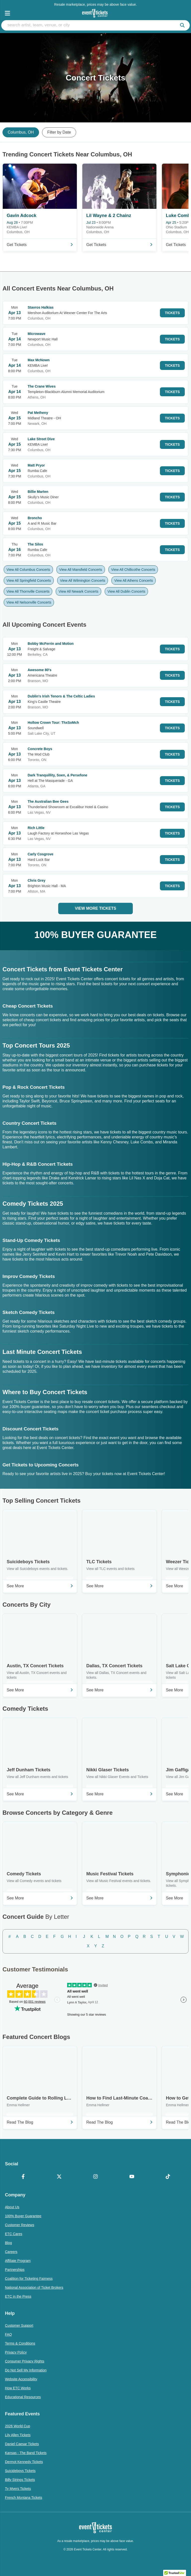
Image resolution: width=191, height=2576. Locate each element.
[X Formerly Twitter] (59, 2177)
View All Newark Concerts (78, 591)
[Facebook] (23, 2177)
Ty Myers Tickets (18, 2489)
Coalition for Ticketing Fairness (28, 2279)
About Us (12, 2207)
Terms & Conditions (20, 2343)
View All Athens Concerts (133, 580)
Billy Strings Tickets (20, 2480)
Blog (8, 2243)
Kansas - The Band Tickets (26, 2453)
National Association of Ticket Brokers (34, 2287)
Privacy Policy (16, 2352)
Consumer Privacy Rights (24, 2361)
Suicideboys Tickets (20, 2471)
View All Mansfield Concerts (80, 570)
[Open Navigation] (7, 13)
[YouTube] (132, 2177)
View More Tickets (95, 908)
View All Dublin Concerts (126, 591)
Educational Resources (23, 2397)
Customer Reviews (19, 2225)
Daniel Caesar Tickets (22, 2444)
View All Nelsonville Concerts (28, 602)
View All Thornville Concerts (27, 591)
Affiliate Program (18, 2261)
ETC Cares (13, 2234)
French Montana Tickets (23, 2498)
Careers (11, 2252)
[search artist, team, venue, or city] (95, 25)
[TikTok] (168, 2177)
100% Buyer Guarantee (23, 2216)
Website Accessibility (21, 2379)
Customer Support (19, 2325)
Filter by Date (59, 132)
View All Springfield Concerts (28, 580)
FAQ (8, 2334)
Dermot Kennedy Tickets (24, 2462)
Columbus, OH (21, 132)
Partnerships (15, 2270)
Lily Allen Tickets (18, 2435)
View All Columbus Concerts (28, 570)
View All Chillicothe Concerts (133, 570)
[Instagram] (95, 2177)
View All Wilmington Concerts (82, 580)
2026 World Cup (17, 2426)
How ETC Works (18, 2388)
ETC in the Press (18, 2296)
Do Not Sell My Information (26, 2370)
